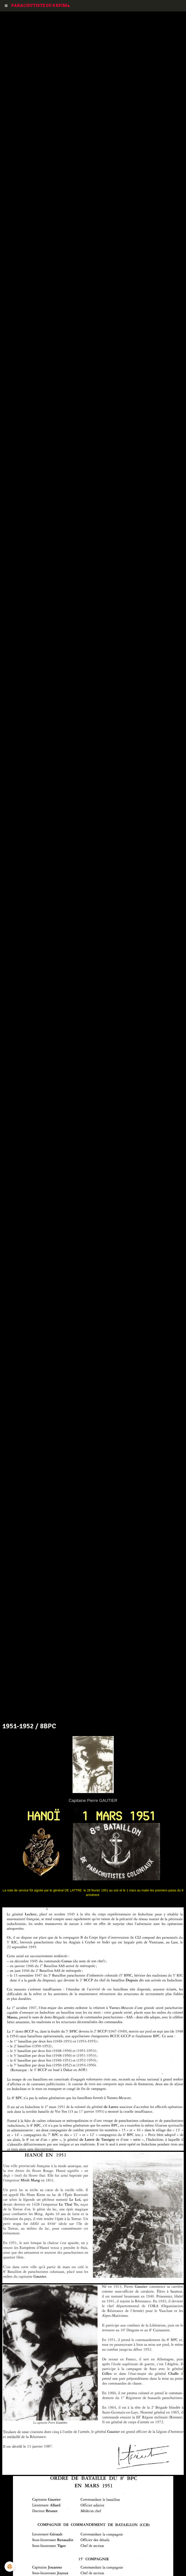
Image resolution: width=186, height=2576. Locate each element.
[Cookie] (10, 2566)
